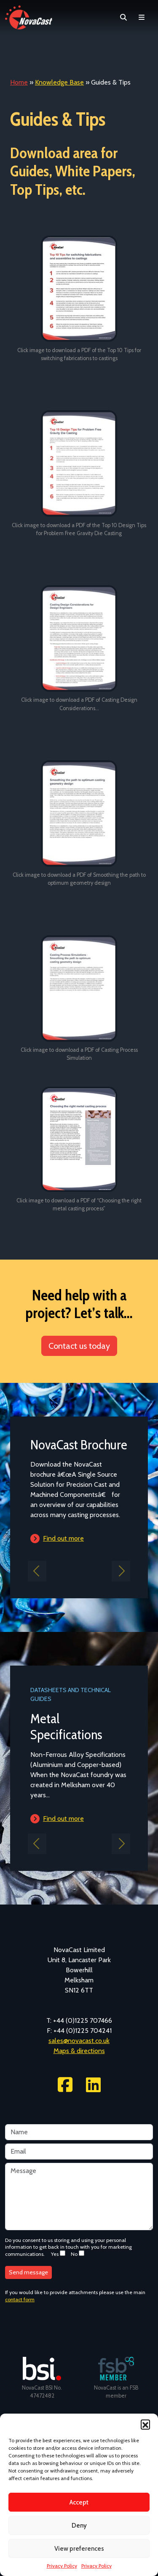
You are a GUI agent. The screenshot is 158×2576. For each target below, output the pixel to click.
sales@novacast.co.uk (79, 2041)
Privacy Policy (62, 2566)
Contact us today (79, 1346)
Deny (79, 2525)
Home (19, 82)
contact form (20, 2299)
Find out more (63, 1538)
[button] (145, 2424)
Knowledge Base (59, 82)
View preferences (79, 2548)
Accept (79, 2502)
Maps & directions (79, 2051)
